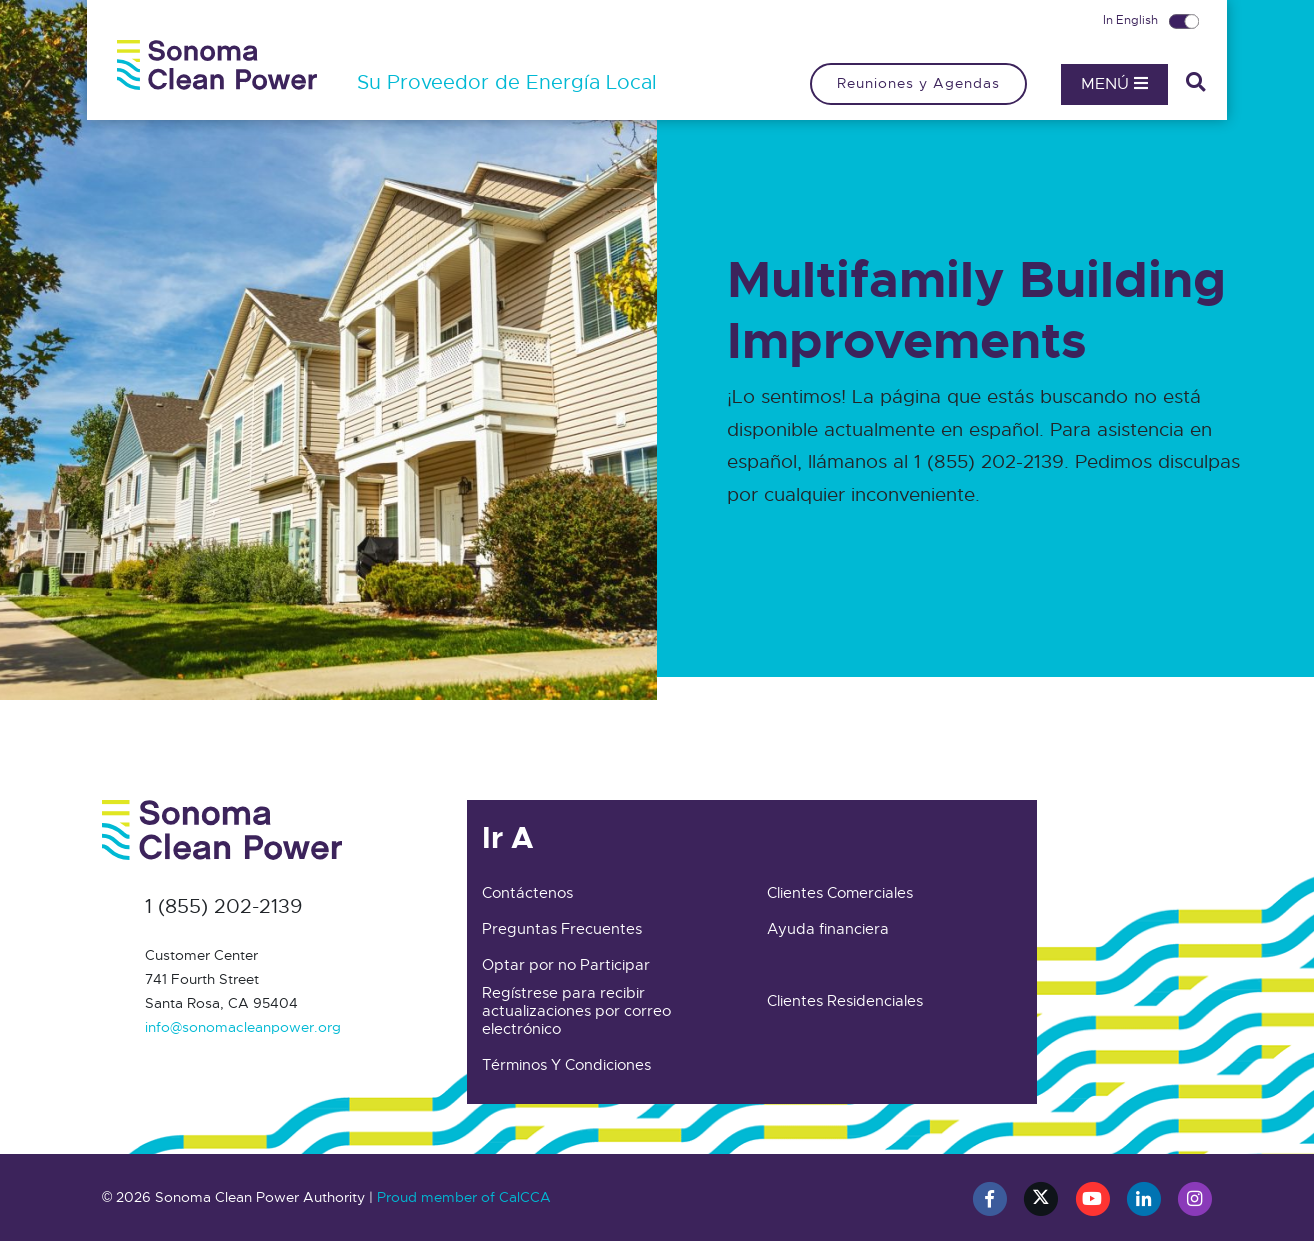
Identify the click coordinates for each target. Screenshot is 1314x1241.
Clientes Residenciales (845, 1001)
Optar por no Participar (566, 965)
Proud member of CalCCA (464, 1197)
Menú (1114, 84)
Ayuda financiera (828, 929)
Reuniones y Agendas (918, 83)
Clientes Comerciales (840, 893)
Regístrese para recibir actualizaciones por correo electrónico (576, 1011)
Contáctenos (527, 893)
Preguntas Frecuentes (562, 929)
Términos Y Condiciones (566, 1065)
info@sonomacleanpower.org (243, 1027)
